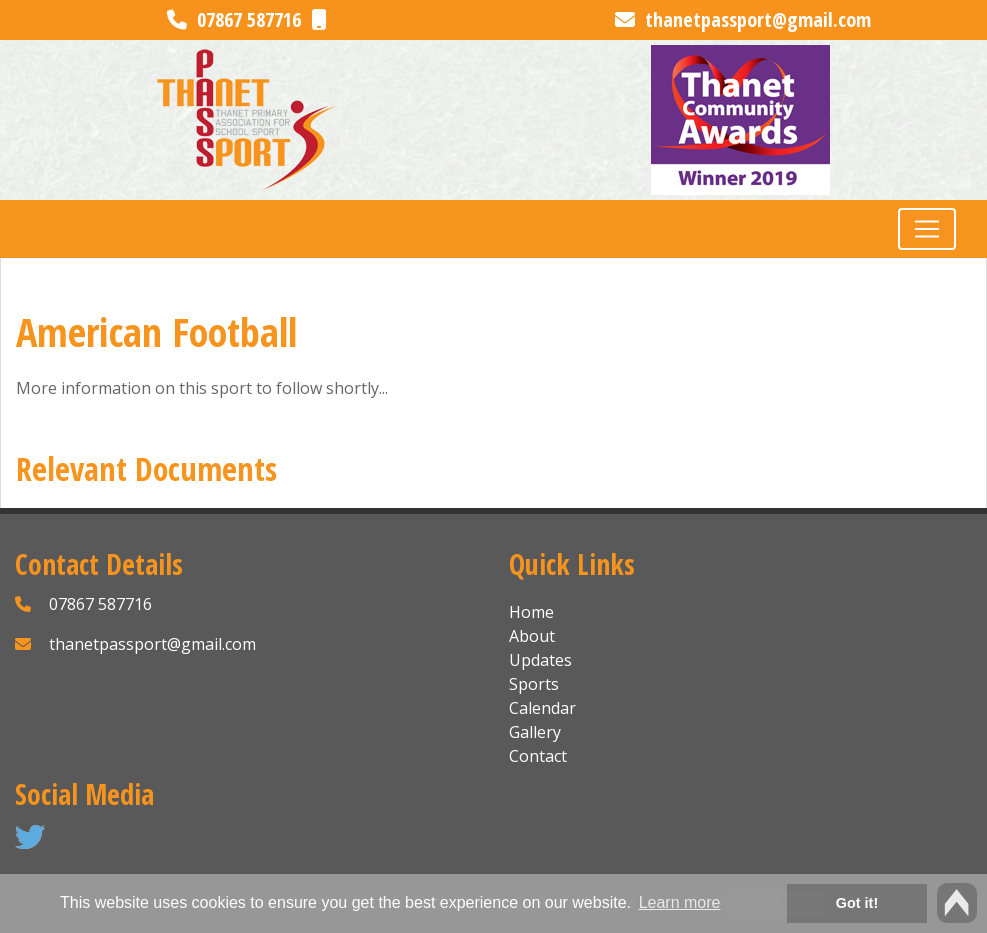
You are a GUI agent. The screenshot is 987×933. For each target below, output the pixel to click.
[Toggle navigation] (927, 229)
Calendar (542, 708)
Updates (540, 660)
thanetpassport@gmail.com (743, 19)
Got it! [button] (857, 903)
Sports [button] (534, 684)
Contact (538, 756)
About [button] (532, 636)
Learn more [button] (680, 902)
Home (531, 612)
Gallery (535, 732)
